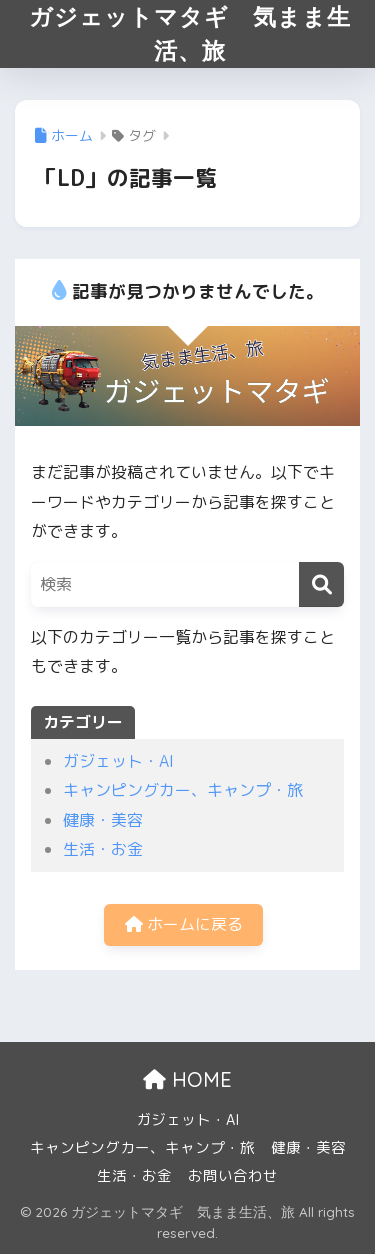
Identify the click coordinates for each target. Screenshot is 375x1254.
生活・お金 (103, 849)
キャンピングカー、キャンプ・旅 (183, 790)
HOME (187, 1079)
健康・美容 (103, 820)
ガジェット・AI (118, 761)
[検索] (321, 584)
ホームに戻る (184, 924)
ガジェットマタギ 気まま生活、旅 (190, 33)
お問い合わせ (233, 1175)
